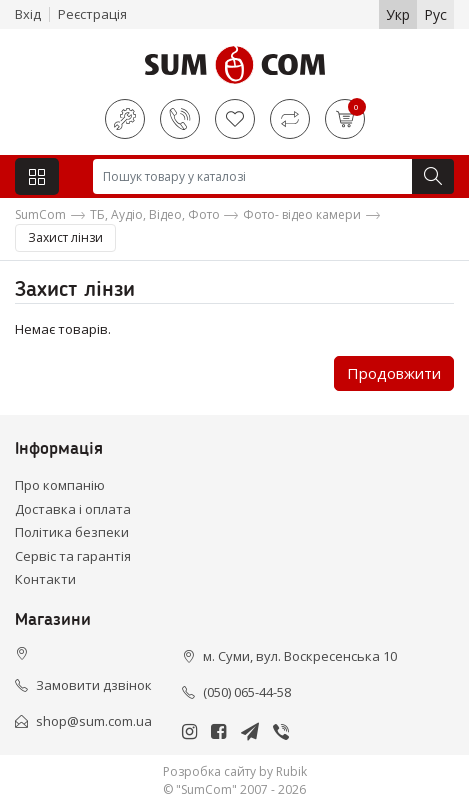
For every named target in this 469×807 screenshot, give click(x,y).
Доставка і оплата (73, 509)
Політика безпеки (72, 532)
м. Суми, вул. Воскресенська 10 (300, 656)
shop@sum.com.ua (94, 721)
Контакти (45, 579)
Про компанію (60, 485)
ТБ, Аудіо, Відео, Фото (155, 214)
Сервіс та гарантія (73, 556)
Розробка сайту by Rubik (235, 771)
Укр (398, 14)
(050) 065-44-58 (247, 692)
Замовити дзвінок (94, 685)
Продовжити (394, 373)
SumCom (40, 214)
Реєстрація (92, 14)
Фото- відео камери (302, 214)
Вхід (28, 14)
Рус (435, 14)
